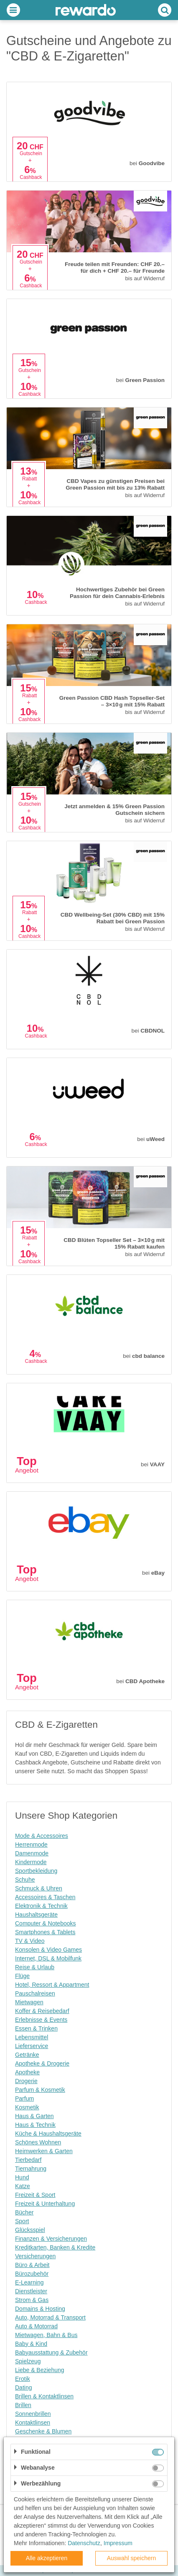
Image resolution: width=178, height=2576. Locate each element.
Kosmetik (27, 2107)
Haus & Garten (34, 2116)
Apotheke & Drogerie (42, 2063)
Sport (22, 2221)
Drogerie (26, 2081)
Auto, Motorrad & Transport (50, 2317)
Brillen (23, 2405)
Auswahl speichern (131, 2558)
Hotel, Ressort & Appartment (52, 1984)
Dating (23, 2387)
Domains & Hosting (40, 2308)
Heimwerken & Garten (44, 2151)
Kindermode (31, 1862)
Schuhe (25, 1879)
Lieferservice (31, 2046)
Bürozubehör (31, 2273)
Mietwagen (29, 2002)
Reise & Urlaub (34, 1967)
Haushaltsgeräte (36, 1914)
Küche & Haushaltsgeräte (48, 2133)
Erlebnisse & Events (41, 2019)
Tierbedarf (28, 2159)
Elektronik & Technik (41, 1905)
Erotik (22, 2378)
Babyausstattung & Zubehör (51, 2352)
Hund (22, 2177)
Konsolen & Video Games (48, 1949)
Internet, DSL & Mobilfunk (48, 1958)
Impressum (118, 2543)
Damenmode (31, 1853)
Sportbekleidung (36, 1870)
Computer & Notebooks (45, 1923)
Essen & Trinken (36, 2028)
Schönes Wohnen (38, 2142)
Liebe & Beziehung (39, 2370)
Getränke (27, 2054)
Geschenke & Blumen (43, 2431)
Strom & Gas (31, 2300)
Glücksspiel (30, 2230)
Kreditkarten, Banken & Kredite (55, 2247)
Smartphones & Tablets (45, 1932)
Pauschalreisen (35, 1993)
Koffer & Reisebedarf (42, 2011)
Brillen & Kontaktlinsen (44, 2396)
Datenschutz (84, 2543)
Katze (22, 2186)
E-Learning (29, 2282)
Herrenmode (31, 1844)
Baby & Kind (31, 2343)
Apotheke (27, 2072)
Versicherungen (35, 2256)
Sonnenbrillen (33, 2413)
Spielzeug (28, 2361)
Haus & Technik (35, 2124)
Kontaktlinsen (32, 2422)
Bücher (24, 2212)
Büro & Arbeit (32, 2265)
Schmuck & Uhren (38, 1888)
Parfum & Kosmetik (40, 2089)
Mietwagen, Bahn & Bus (46, 2335)
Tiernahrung (30, 2168)
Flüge (22, 1976)
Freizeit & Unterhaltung (45, 2203)
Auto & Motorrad (36, 2326)
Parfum (24, 2098)
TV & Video (30, 1941)
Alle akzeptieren (47, 2558)
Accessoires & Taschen (45, 1897)
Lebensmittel (31, 2037)
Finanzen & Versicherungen (51, 2238)
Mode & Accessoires (41, 1835)
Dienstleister (31, 2291)
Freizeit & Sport (35, 2194)
